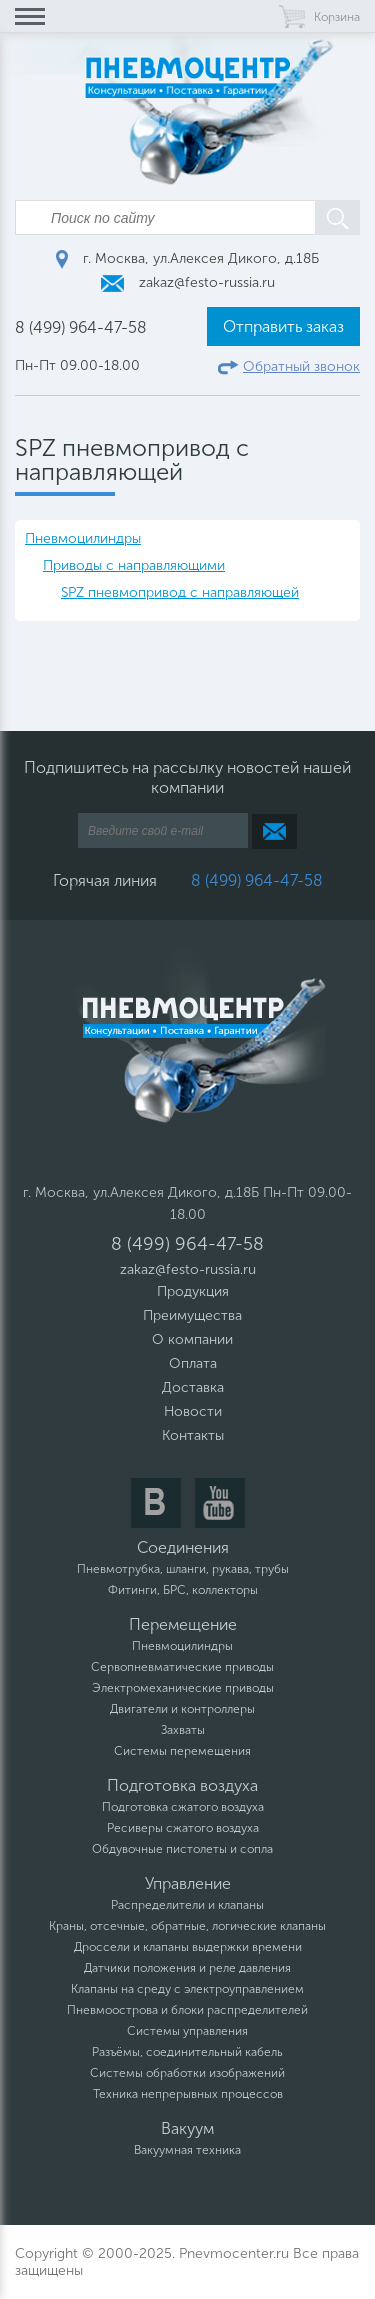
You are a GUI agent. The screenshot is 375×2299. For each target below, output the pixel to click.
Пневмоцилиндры (83, 538)
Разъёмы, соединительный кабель (187, 2052)
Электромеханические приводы (183, 1688)
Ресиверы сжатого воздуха (183, 1828)
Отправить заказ (283, 326)
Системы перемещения (182, 1751)
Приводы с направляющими (134, 565)
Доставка (193, 1387)
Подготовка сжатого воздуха (183, 1807)
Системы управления (187, 2031)
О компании (192, 1339)
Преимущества (192, 1315)
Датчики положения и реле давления (187, 1968)
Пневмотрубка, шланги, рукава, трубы (183, 1569)
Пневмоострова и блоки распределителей (187, 2010)
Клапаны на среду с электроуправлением (187, 1989)
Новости (193, 1411)
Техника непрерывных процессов (188, 2094)
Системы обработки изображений (187, 2073)
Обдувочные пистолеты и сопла (182, 1849)
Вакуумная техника (187, 2150)
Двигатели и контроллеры (182, 1709)
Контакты (193, 1435)
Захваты (183, 1730)
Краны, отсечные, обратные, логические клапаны (187, 1926)
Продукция (193, 1291)
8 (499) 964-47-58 (81, 327)
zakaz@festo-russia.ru (188, 282)
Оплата (193, 1363)
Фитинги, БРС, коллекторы (183, 1590)
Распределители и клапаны (187, 1905)
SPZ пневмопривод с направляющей (180, 592)
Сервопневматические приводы (182, 1667)
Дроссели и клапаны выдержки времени (188, 1947)
